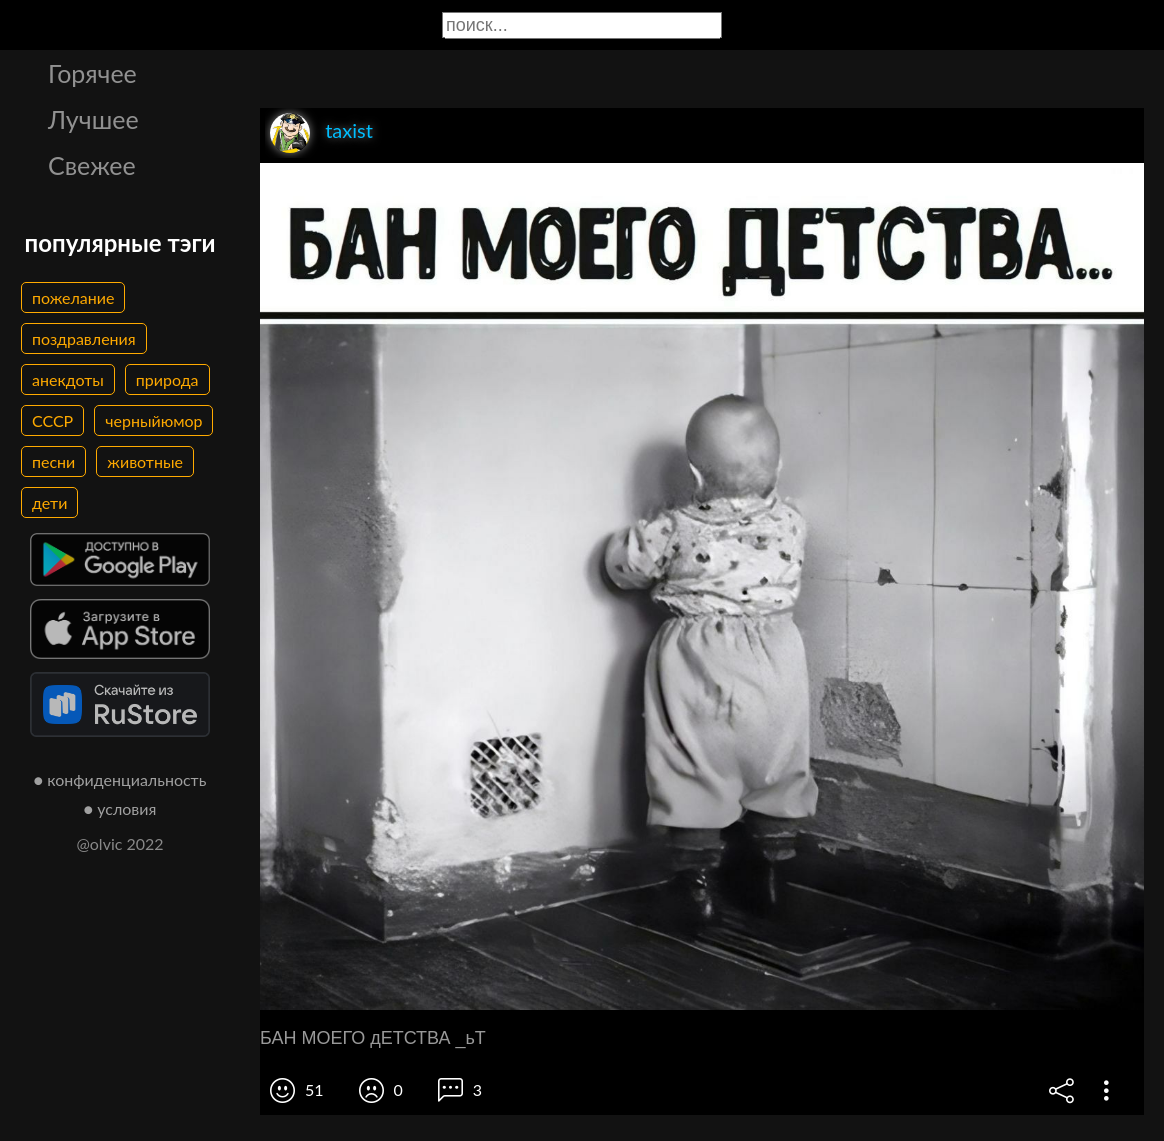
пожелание (73, 297)
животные (145, 461)
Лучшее (93, 119)
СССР (52, 420)
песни (53, 461)
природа (167, 379)
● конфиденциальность (120, 779)
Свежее (92, 165)
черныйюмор (153, 420)
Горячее (92, 73)
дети (49, 502)
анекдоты (68, 379)
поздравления (84, 338)
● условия (120, 808)
